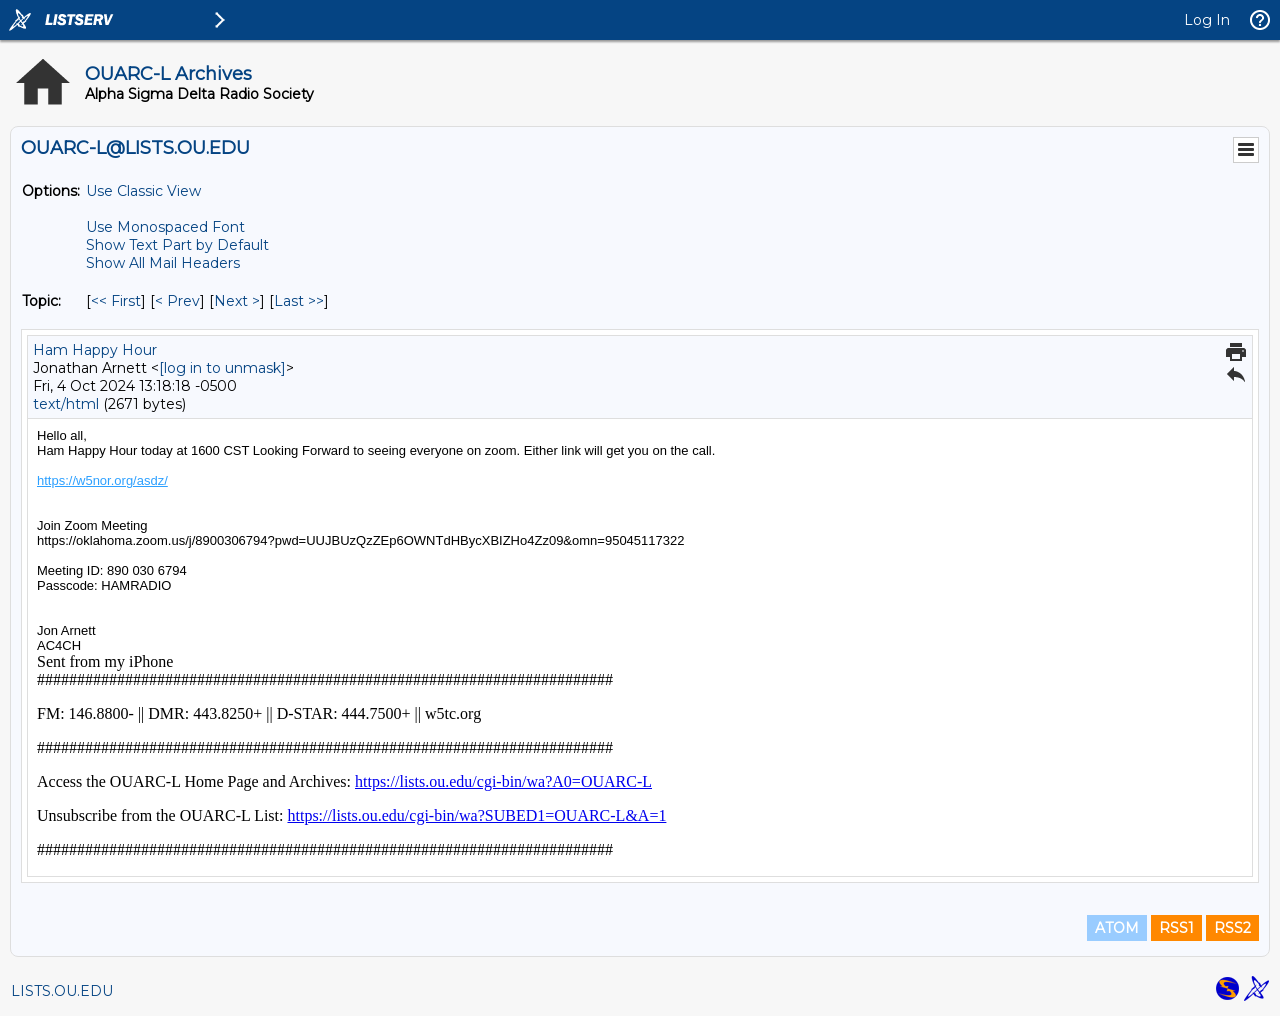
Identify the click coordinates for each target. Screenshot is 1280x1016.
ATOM (1117, 928)
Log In (1207, 20)
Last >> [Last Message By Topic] (299, 301)
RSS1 (1176, 928)
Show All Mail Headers (163, 263)
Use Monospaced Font (165, 227)
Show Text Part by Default (177, 245)
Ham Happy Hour (95, 350)
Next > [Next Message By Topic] (237, 301)
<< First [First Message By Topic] (116, 301)
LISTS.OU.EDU (62, 991)
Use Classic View (143, 191)
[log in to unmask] (222, 368)
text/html (66, 404)
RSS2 (1232, 928)
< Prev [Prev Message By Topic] (177, 301)
